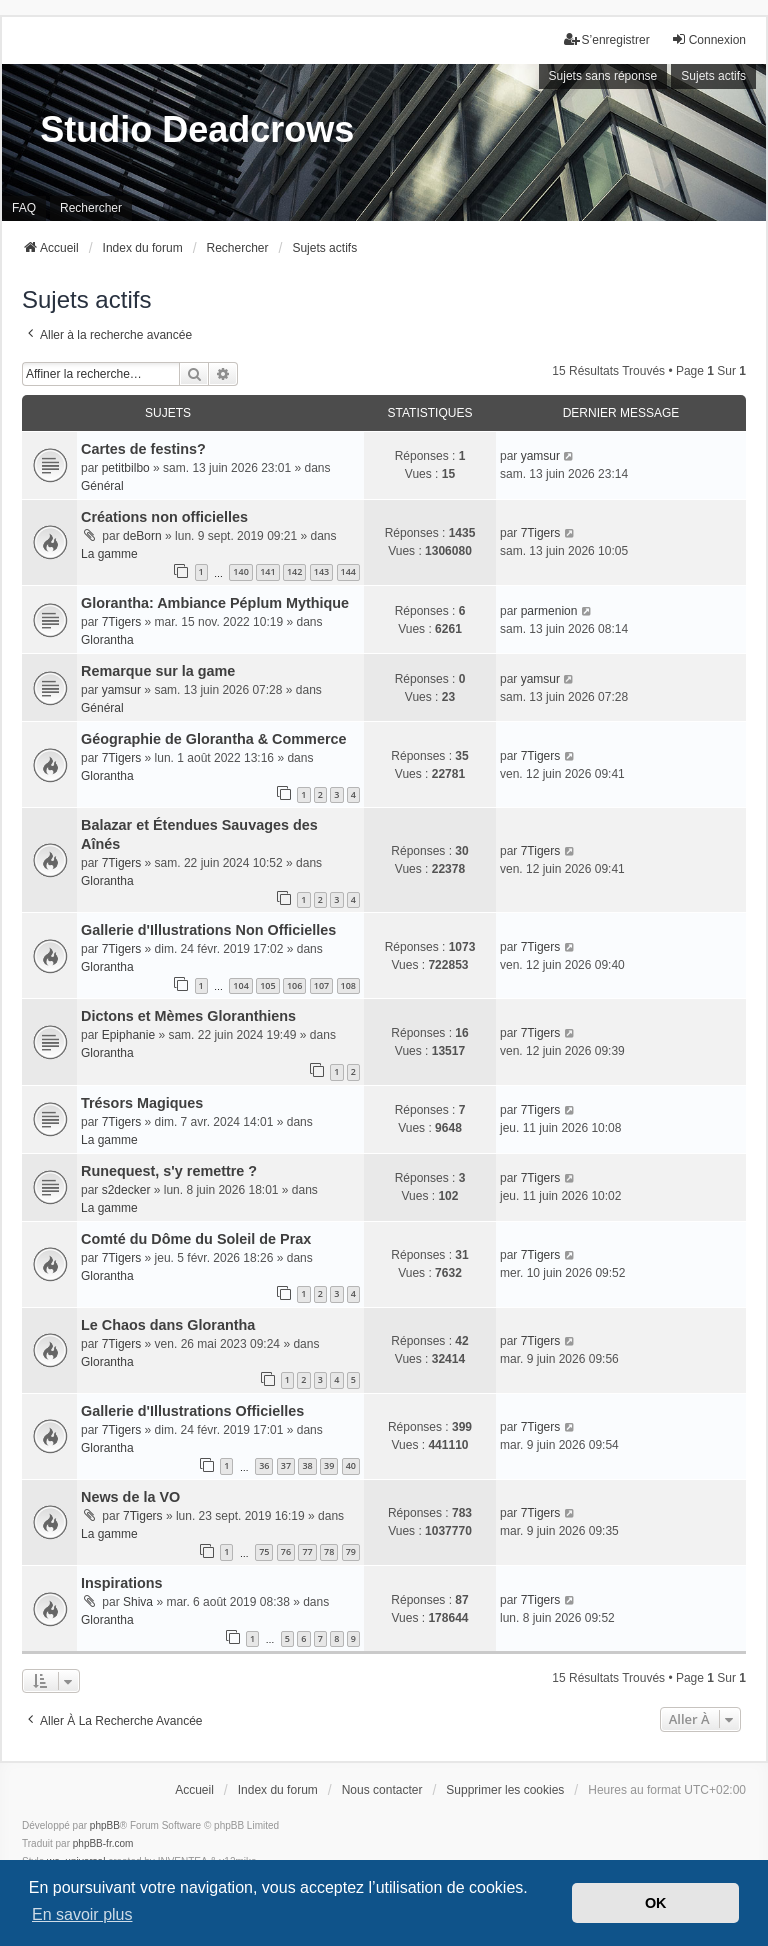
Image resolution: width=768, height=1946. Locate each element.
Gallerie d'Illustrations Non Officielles (208, 930)
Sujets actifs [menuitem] (713, 76)
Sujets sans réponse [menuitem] (603, 76)
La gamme (109, 554)
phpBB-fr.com (103, 1843)
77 (307, 1551)
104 (240, 985)
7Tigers (541, 533)
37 (286, 1465)
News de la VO (130, 1497)
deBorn (142, 536)
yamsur (540, 456)
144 (348, 571)
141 (267, 571)
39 (329, 1465)
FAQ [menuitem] (24, 208)
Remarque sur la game (158, 671)
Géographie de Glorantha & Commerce (214, 739)
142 (294, 571)
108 (348, 985)
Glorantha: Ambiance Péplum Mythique (215, 603)
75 (264, 1551)
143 (321, 571)
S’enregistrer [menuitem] (607, 39)
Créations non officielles (164, 517)
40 (351, 1465)
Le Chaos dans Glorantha (168, 1325)
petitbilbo (126, 468)
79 (351, 1551)
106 (294, 985)
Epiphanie (128, 1035)
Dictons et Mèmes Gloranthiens (188, 1016)
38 (307, 1465)
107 (321, 985)
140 (240, 571)
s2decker (126, 1190)
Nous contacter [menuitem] (382, 1790)
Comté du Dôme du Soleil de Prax (196, 1239)
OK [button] (656, 1903)
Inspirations (122, 1583)
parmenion (549, 611)
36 (264, 1465)
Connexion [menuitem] (708, 39)
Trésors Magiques (142, 1103)
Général (102, 486)
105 (267, 985)
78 (329, 1551)
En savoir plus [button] (82, 1914)
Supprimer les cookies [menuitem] (505, 1790)
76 (286, 1551)
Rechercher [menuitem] (91, 208)
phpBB (105, 1825)
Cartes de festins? (143, 449)
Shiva (138, 1602)
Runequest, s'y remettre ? (169, 1171)
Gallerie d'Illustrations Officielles (192, 1411)
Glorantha (107, 640)
